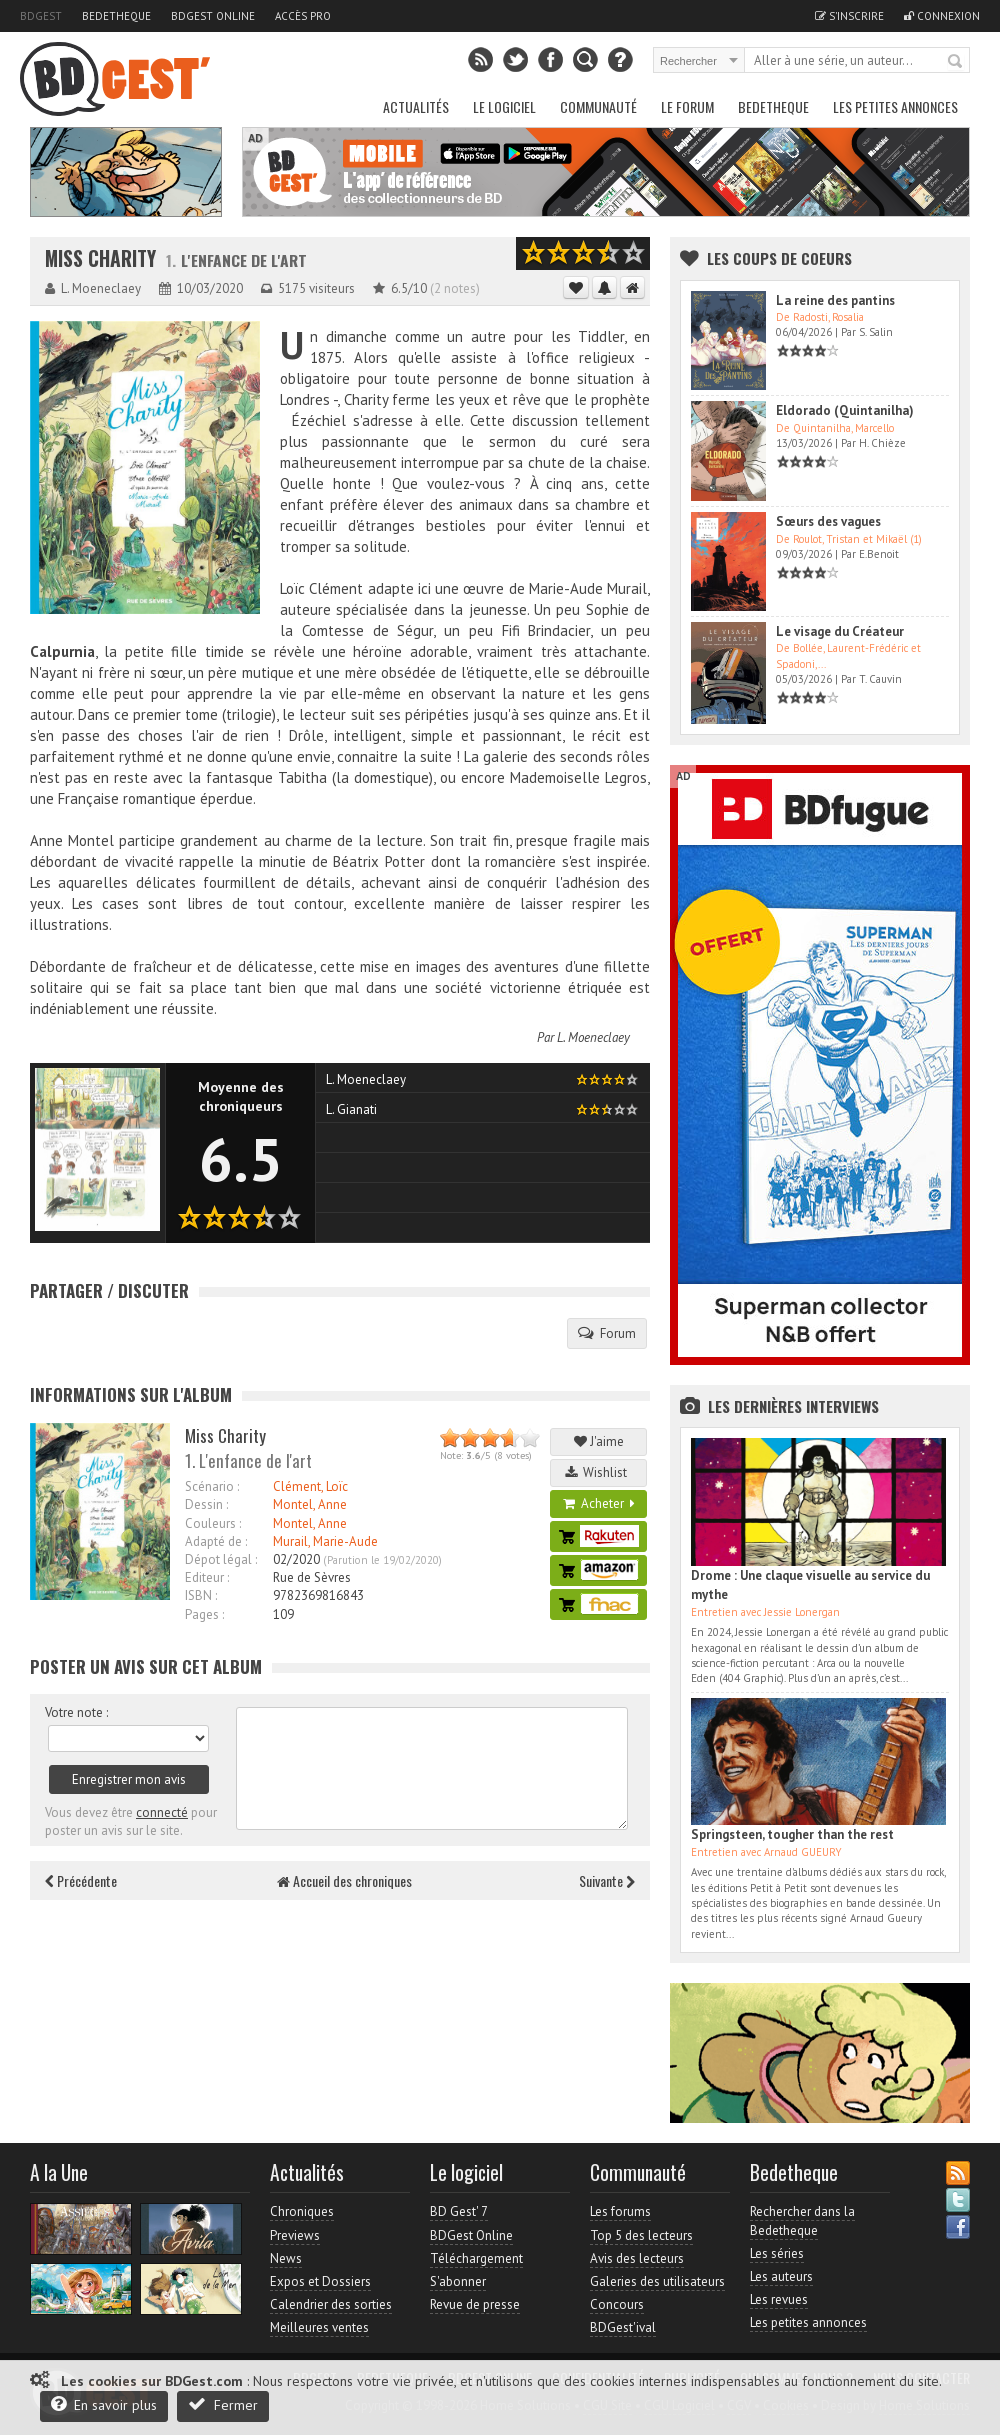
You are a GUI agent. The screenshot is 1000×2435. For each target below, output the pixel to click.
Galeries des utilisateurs (657, 2281)
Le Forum (687, 106)
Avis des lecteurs (637, 2258)
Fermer (223, 2404)
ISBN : (201, 1595)
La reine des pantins (835, 300)
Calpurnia (62, 651)
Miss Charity (100, 258)
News (286, 2258)
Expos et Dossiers (320, 2281)
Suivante (607, 1880)
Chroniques (302, 2211)
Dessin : (206, 1504)
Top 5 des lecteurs (641, 2235)
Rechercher (956, 62)
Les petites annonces (895, 106)
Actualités (416, 106)
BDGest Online (213, 16)
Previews (295, 2235)
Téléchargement (476, 2258)
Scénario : (212, 1486)
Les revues (779, 2299)
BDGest (41, 16)
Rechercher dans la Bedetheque (802, 2220)
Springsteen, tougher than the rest (792, 1834)
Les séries (777, 2253)
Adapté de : (216, 1541)
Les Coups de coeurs (779, 258)
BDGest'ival (623, 2327)
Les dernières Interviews (793, 1406)
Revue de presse (475, 2304)
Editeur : (207, 1577)
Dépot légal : (221, 1559)
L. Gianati (351, 1109)
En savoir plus (104, 2404)
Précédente (81, 1880)
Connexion (942, 16)
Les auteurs (781, 2276)
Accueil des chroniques (344, 1880)
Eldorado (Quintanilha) (845, 410)
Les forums (620, 2211)
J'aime (599, 1441)
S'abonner (458, 2281)
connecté (162, 1812)
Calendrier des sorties (331, 2304)
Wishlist (599, 1472)
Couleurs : (213, 1523)
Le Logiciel (504, 106)
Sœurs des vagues (828, 521)
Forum (607, 1333)
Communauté (598, 106)
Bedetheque (116, 16)
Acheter (599, 1503)
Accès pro (303, 16)
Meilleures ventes (319, 2327)
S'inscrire (849, 16)
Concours (617, 2304)
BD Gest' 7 (459, 2211)
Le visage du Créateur (840, 631)
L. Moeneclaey (593, 1037)
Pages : (204, 1614)
